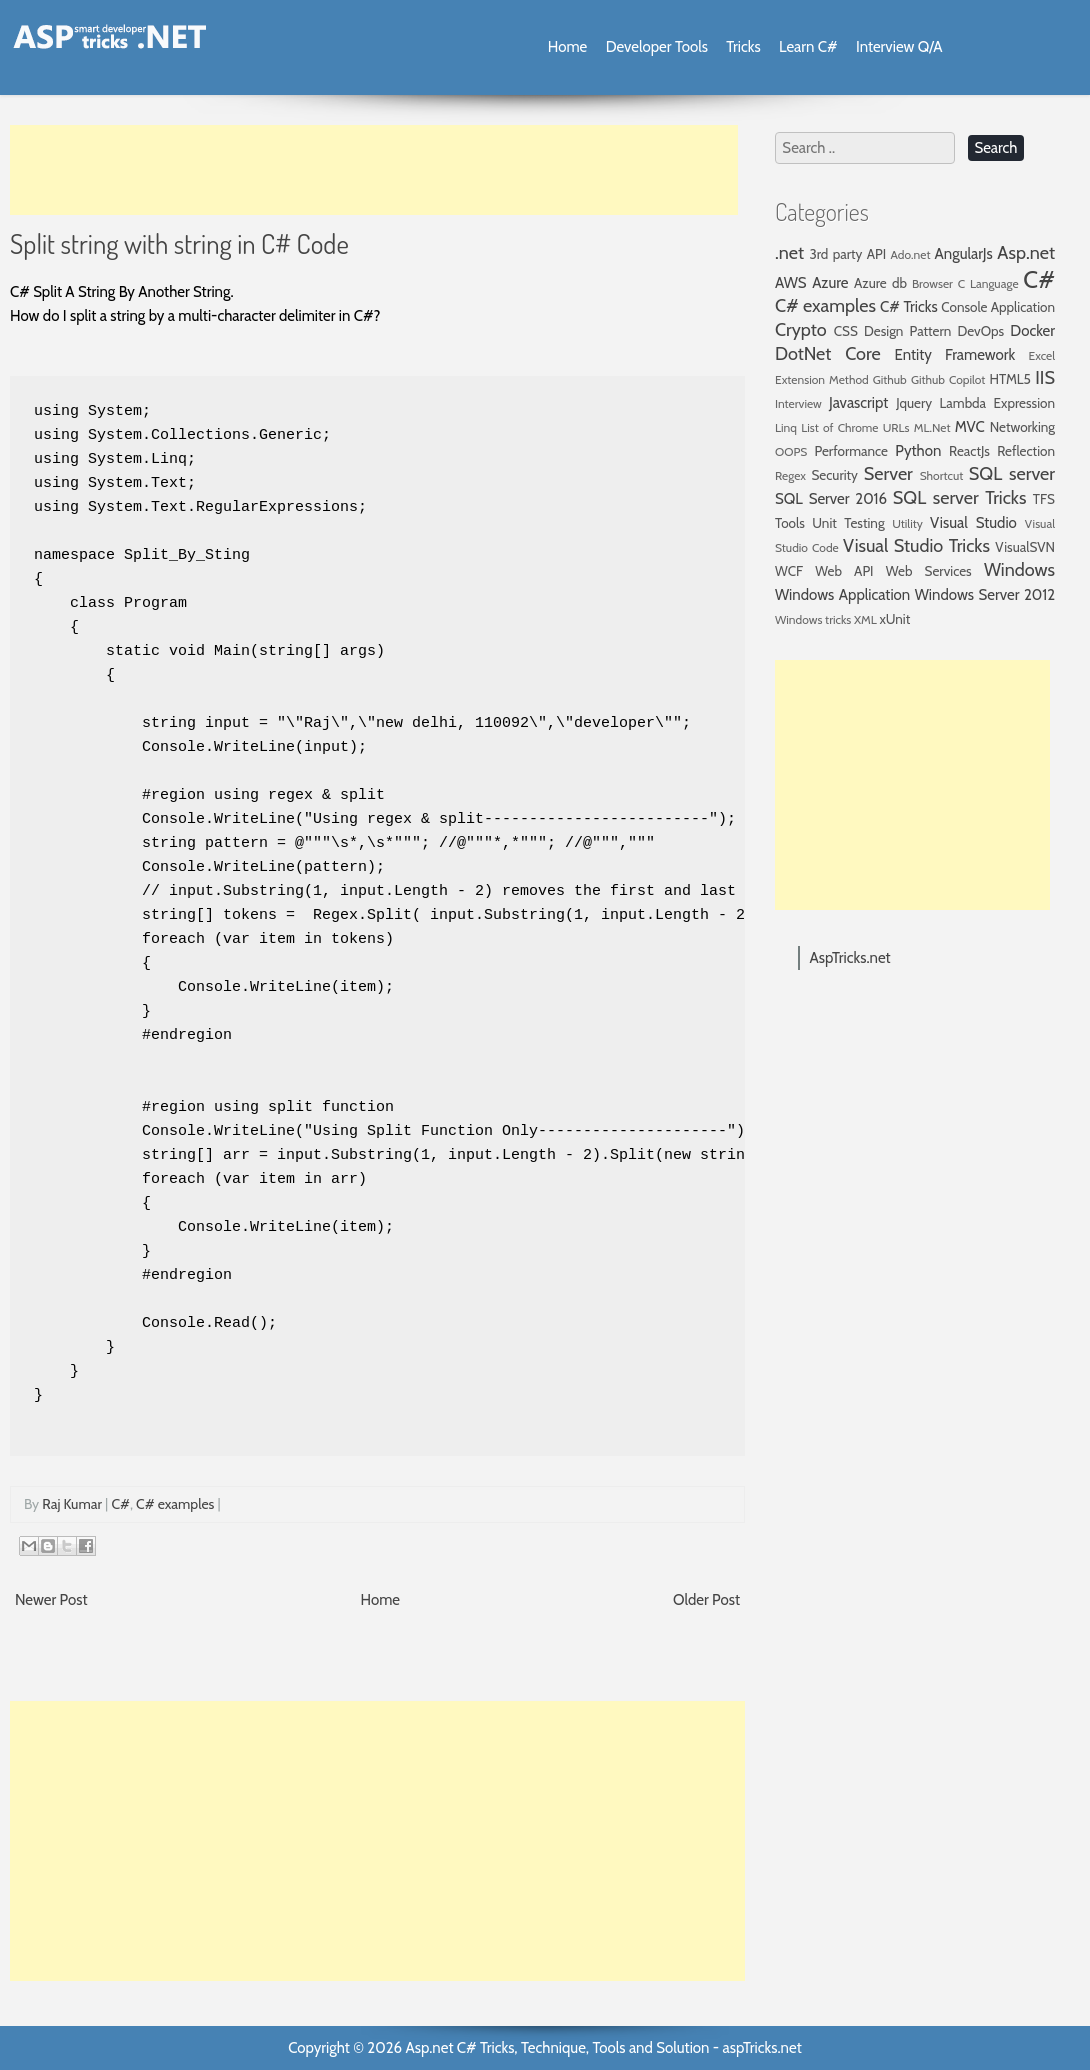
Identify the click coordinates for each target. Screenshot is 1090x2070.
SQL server (1012, 474)
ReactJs (969, 451)
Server (888, 474)
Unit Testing (848, 523)
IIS (1045, 378)
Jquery (914, 403)
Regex (790, 475)
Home (567, 47)
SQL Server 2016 (831, 499)
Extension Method (822, 379)
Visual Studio (973, 523)
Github (890, 379)
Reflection (1026, 451)
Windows (1019, 570)
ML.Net (932, 427)
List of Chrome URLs (855, 427)
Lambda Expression (997, 403)
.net (789, 253)
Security (834, 475)
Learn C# (808, 47)
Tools (790, 523)
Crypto (801, 330)
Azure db (880, 283)
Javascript (858, 403)
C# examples (175, 1504)
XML (865, 619)
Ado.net (911, 254)
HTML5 (1010, 379)
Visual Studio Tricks (916, 546)
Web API (844, 571)
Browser (932, 283)
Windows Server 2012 (985, 595)
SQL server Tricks (960, 498)
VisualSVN (1025, 547)
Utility (907, 523)
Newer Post (51, 1600)
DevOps (980, 331)
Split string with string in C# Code (179, 243)
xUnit (895, 619)
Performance (851, 451)
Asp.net (1026, 253)
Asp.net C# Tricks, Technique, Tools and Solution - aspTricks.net (603, 2048)
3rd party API (847, 254)
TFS (1044, 499)
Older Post (706, 1600)
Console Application (998, 307)
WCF (789, 571)
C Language (988, 283)
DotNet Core (828, 354)
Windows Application (842, 595)
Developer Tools (657, 47)
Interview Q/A (899, 47)
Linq (786, 427)
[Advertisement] (374, 170)
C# (120, 1504)
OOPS (791, 451)
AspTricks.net (850, 958)
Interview (798, 403)
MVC (970, 427)
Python (918, 451)
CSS (846, 331)
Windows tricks (813, 619)
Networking (1022, 427)
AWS (791, 283)
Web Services (929, 571)
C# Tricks (909, 307)
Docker (1032, 331)
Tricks (743, 47)
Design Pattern (907, 331)
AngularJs (964, 254)
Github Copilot (948, 379)
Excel (1042, 355)
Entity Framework (955, 355)
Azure (830, 283)
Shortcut (942, 475)
